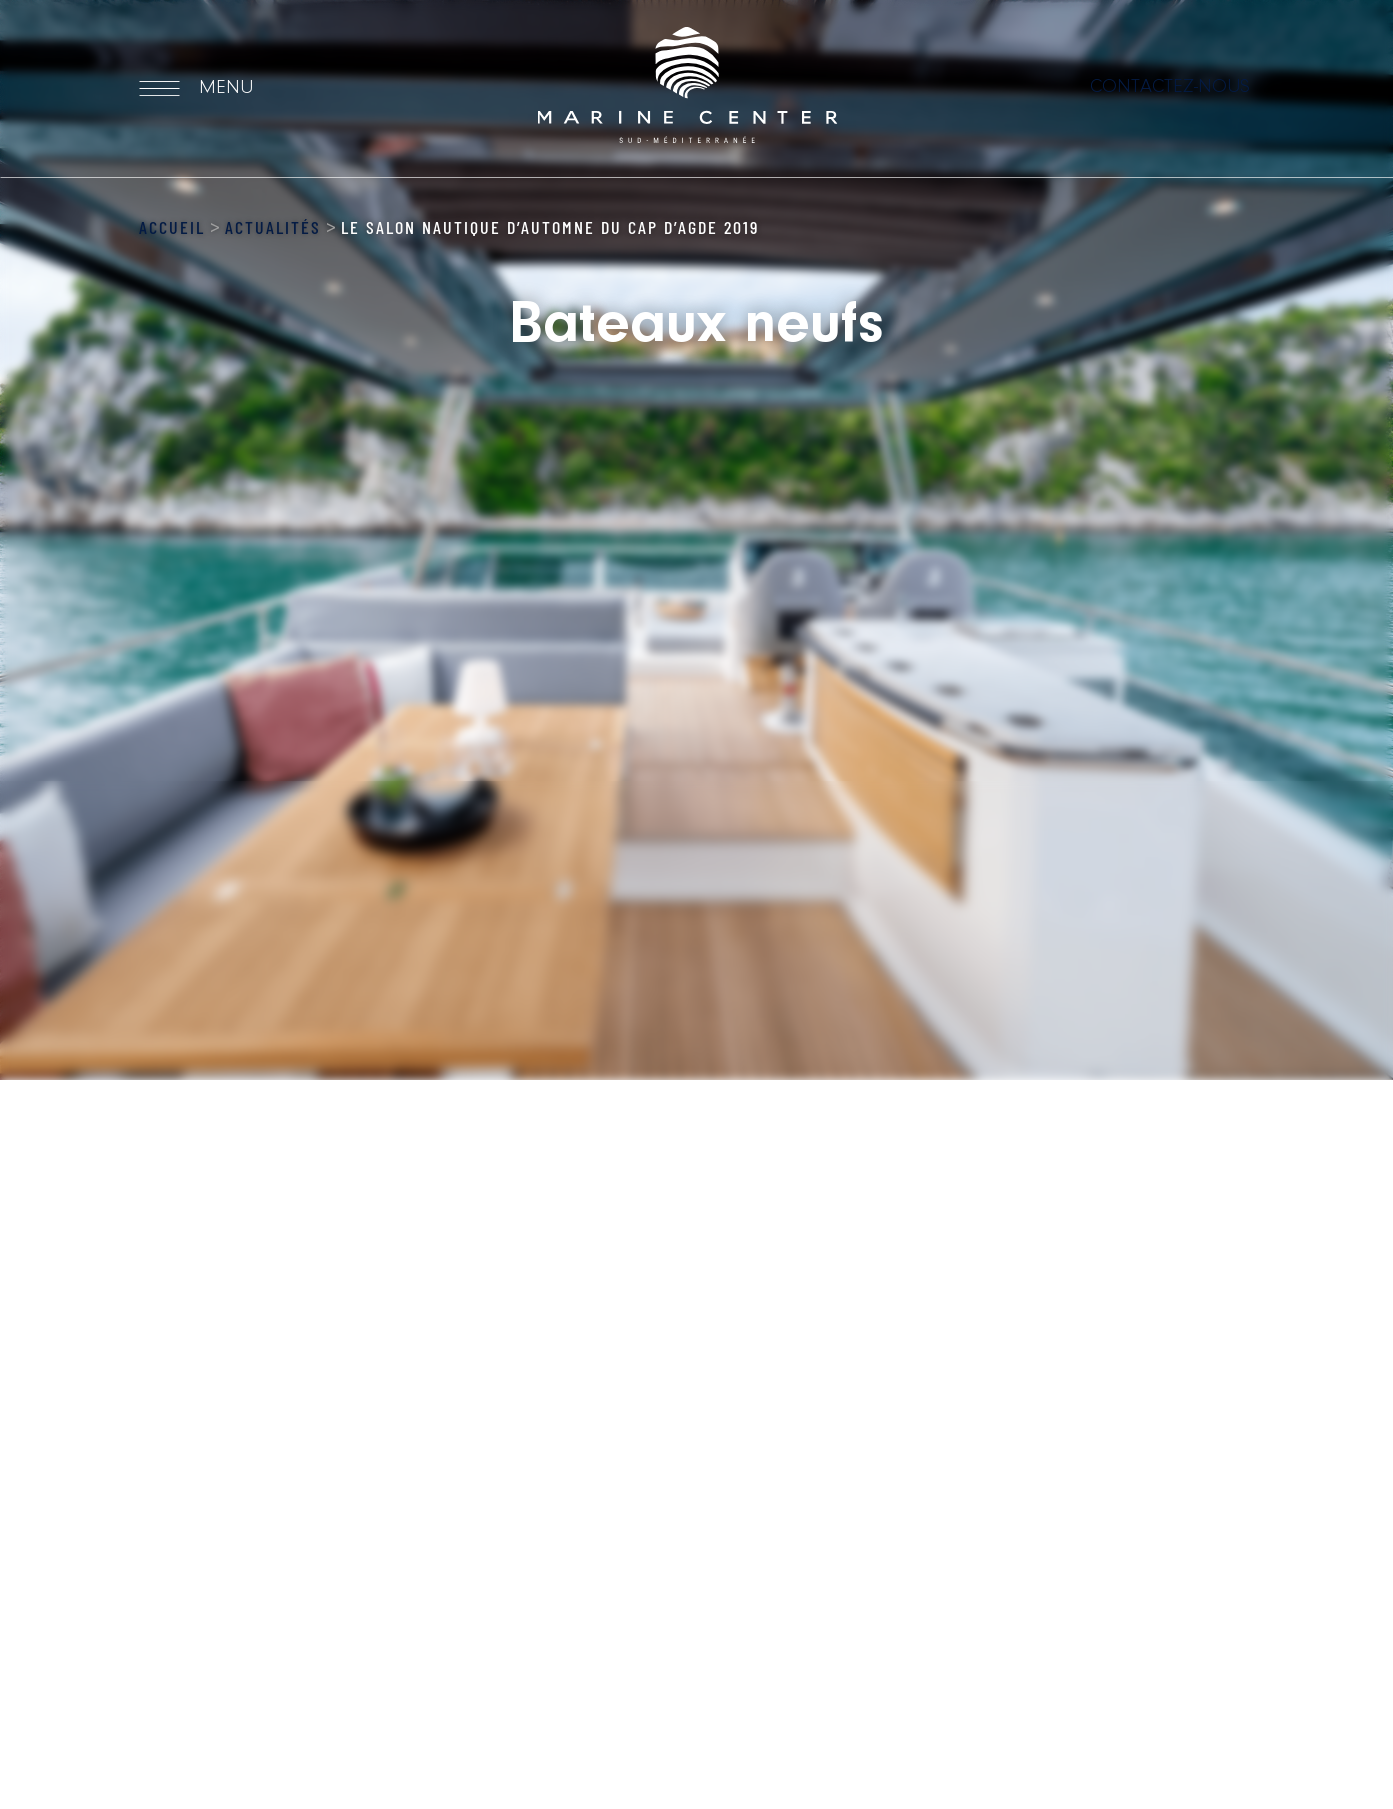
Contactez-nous (1170, 87)
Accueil (172, 227)
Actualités (273, 227)
